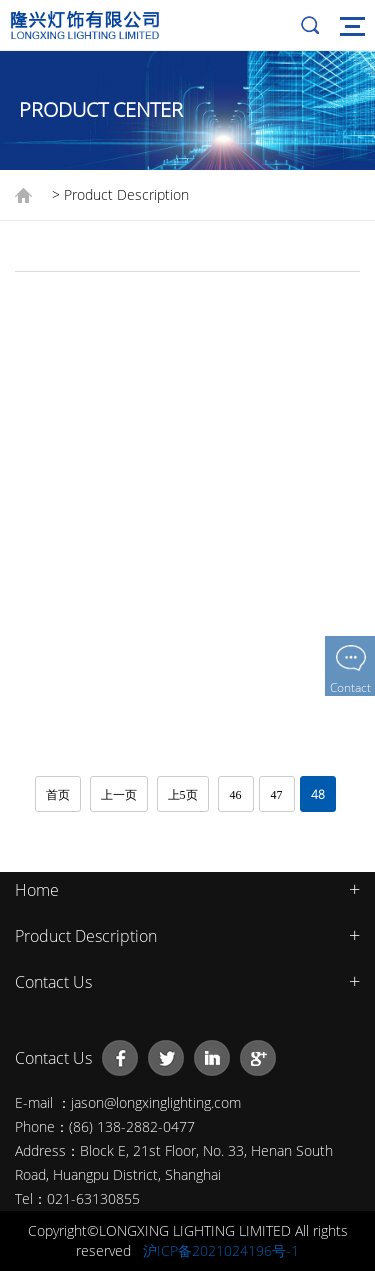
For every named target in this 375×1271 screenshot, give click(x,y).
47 (277, 795)
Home (37, 890)
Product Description (86, 936)
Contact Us (53, 982)
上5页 (183, 795)
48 (318, 794)
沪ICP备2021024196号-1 (221, 1250)
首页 (58, 795)
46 (236, 795)
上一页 (119, 795)
